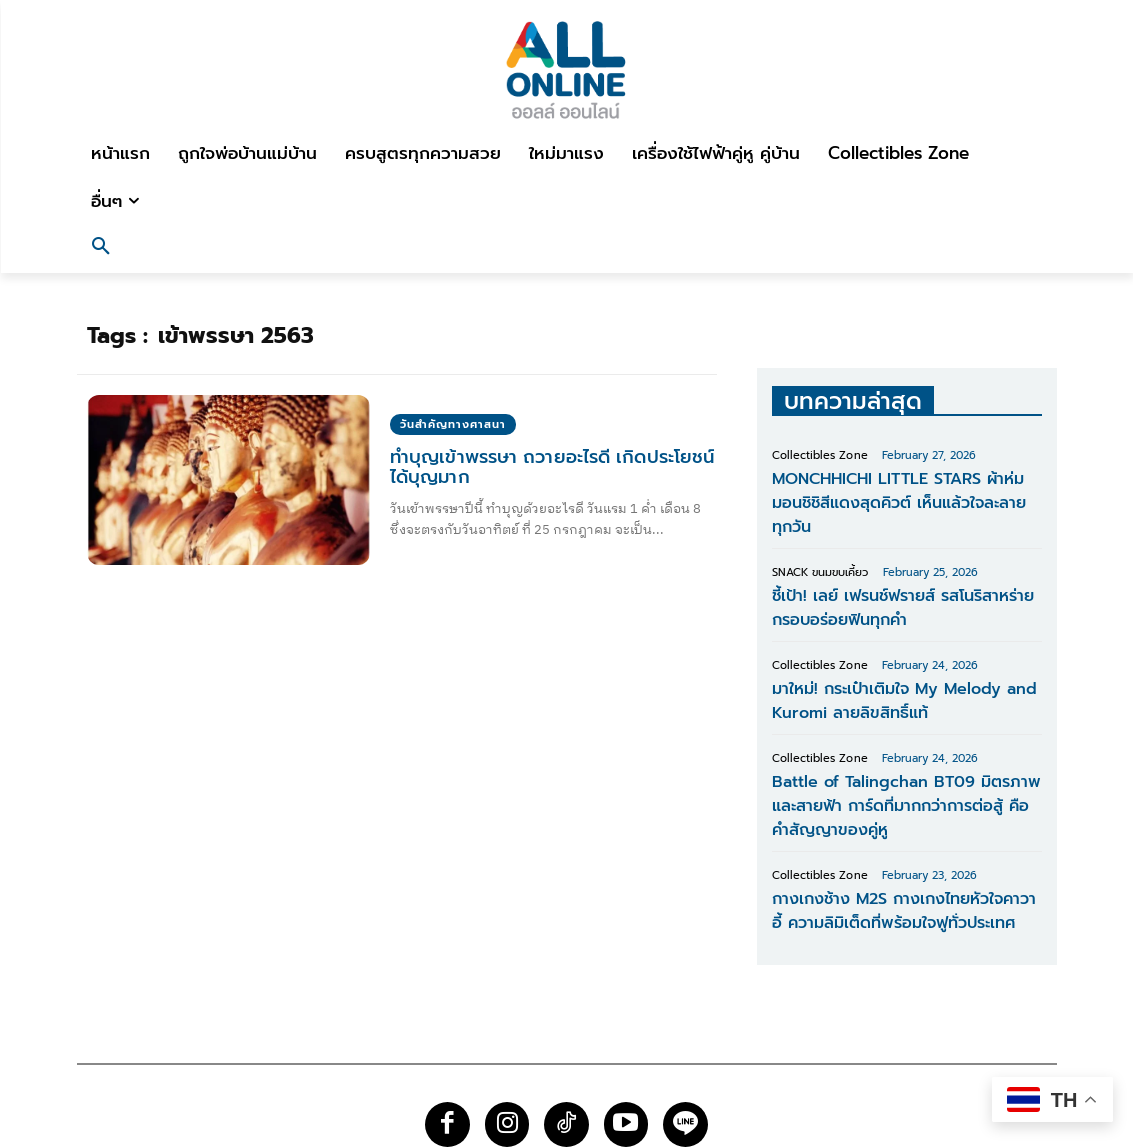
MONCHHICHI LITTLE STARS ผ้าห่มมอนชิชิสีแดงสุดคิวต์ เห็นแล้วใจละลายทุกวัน (905, 486)
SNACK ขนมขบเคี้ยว (820, 539)
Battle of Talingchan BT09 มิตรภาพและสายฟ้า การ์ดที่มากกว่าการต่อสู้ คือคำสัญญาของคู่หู (904, 748)
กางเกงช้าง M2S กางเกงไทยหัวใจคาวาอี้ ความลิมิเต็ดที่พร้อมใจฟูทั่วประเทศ (893, 842)
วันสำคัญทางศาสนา (453, 424)
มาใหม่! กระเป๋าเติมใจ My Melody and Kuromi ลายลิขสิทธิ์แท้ (887, 654)
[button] (101, 249)
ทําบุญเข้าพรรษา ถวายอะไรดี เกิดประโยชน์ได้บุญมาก (550, 467)
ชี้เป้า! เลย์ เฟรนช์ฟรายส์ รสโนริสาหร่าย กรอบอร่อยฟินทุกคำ (902, 570)
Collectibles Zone (819, 455)
